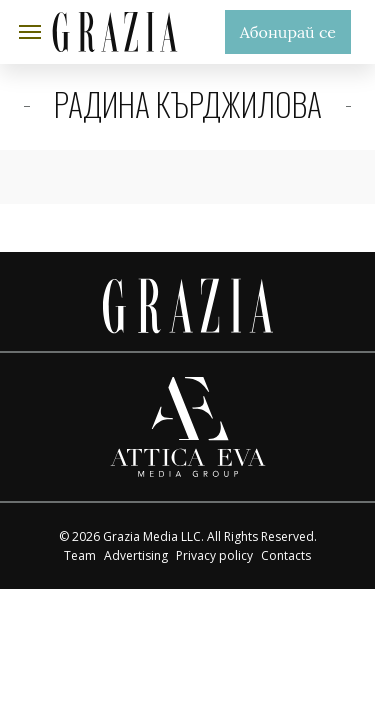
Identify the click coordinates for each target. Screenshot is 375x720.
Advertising (136, 555)
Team (80, 555)
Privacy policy (214, 555)
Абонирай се (288, 32)
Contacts (286, 555)
